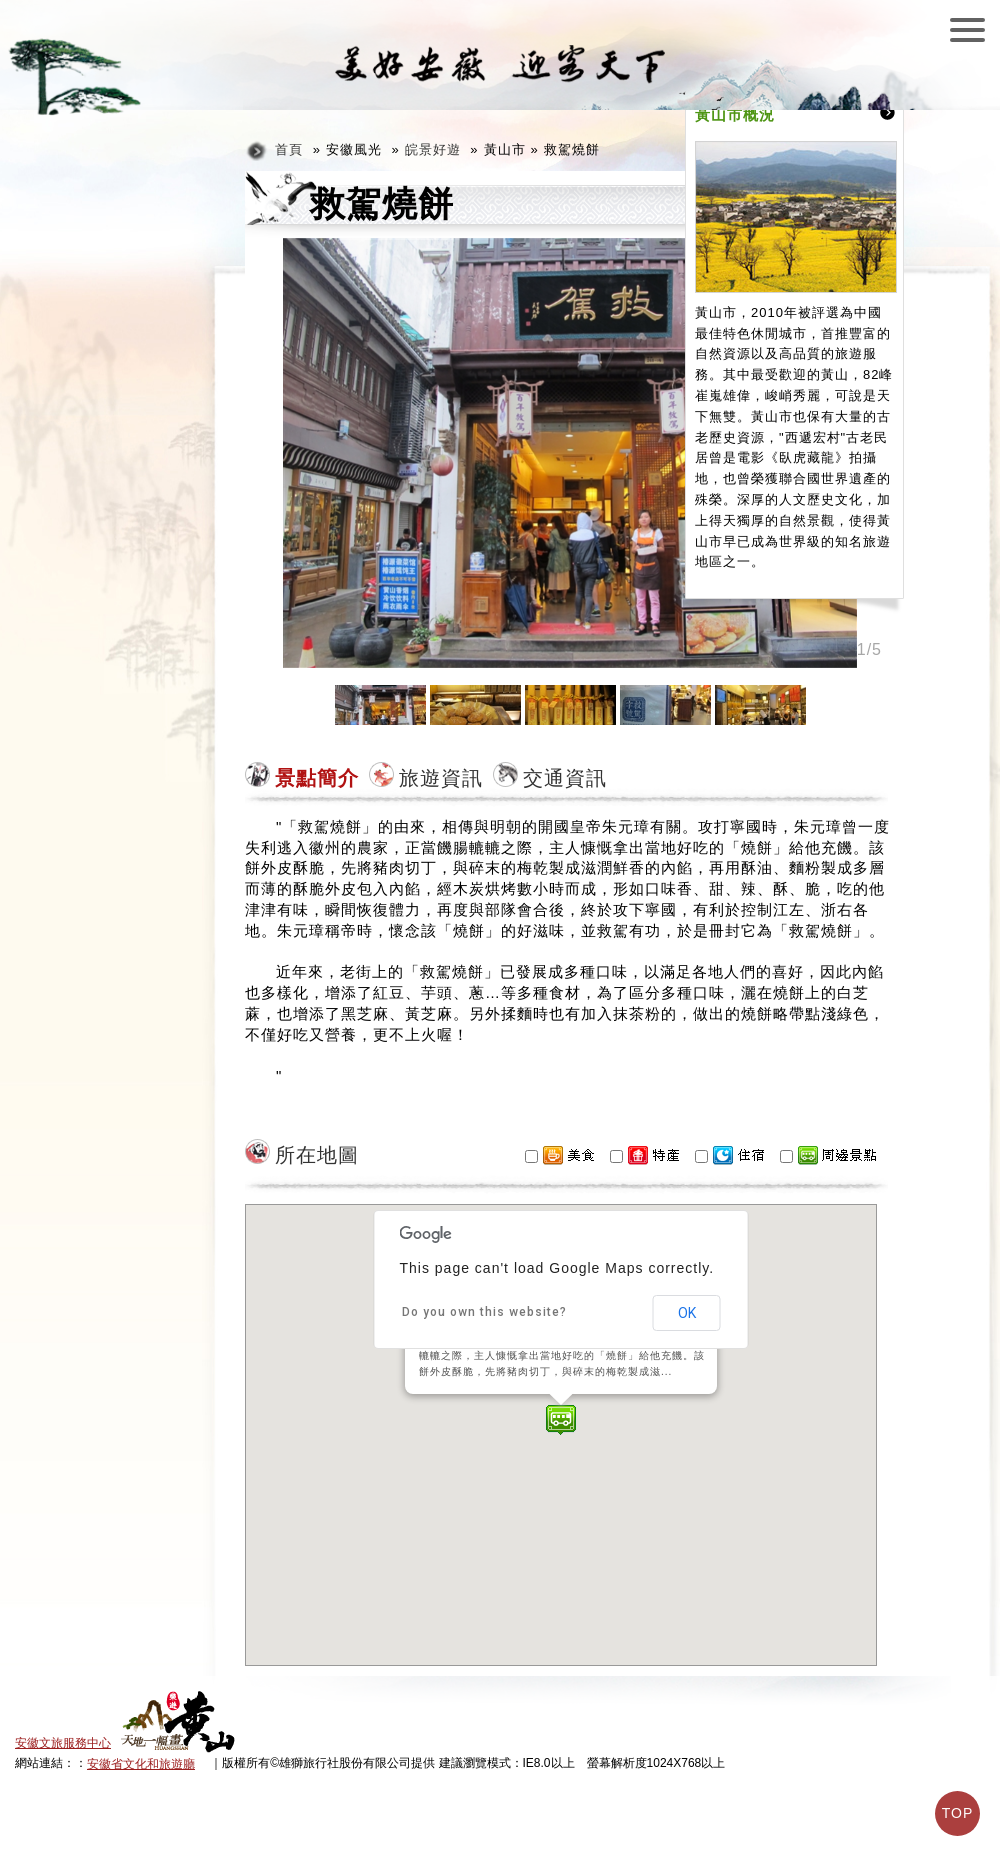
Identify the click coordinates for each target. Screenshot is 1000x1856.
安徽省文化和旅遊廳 (141, 1764)
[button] (561, 1420)
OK (687, 1313)
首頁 (289, 149)
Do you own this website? (484, 1312)
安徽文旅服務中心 (63, 1743)
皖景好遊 (433, 149)
